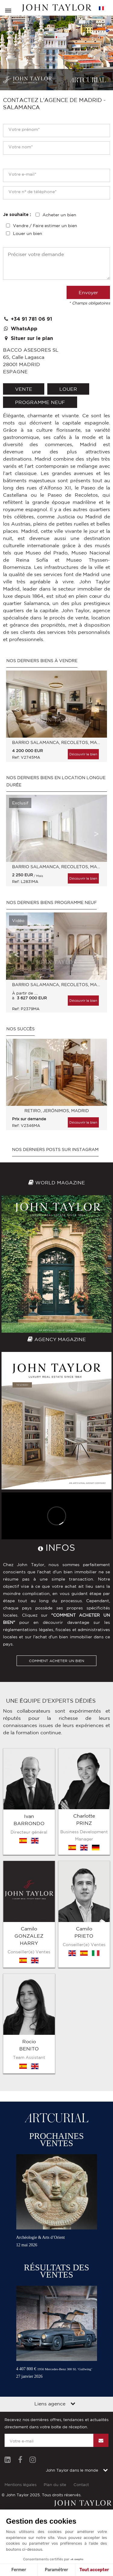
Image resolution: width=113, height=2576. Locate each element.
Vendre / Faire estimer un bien (45, 225)
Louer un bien (27, 233)
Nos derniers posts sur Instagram (55, 1149)
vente (23, 389)
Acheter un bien (59, 214)
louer (68, 389)
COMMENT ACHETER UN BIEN (56, 1661)
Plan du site (55, 2323)
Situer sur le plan (28, 338)
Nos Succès (20, 1028)
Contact (81, 2323)
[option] (56, 719)
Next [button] (96, 709)
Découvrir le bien (83, 754)
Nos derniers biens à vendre (41, 660)
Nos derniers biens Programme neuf (51, 902)
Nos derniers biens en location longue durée (55, 781)
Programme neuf (40, 402)
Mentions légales (20, 2323)
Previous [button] (16, 709)
